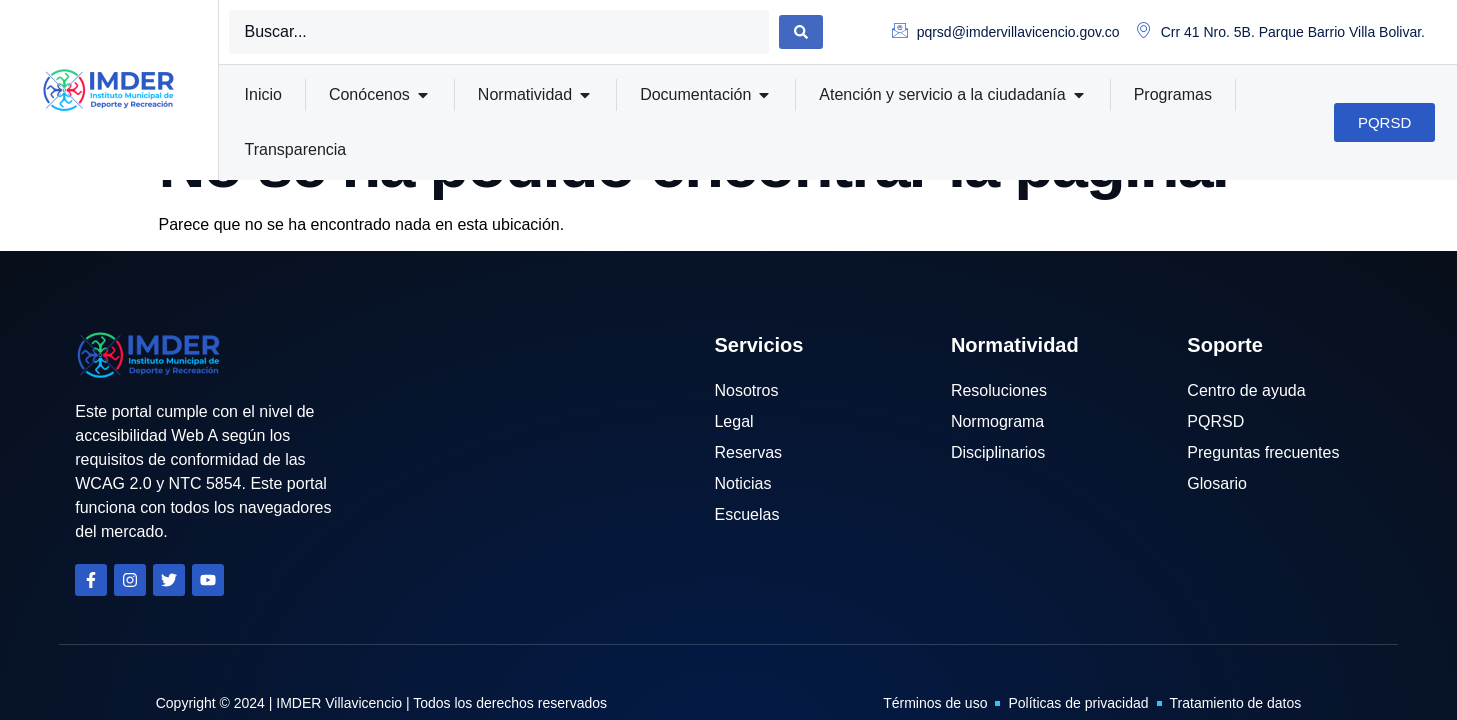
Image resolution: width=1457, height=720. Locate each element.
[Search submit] (801, 32)
